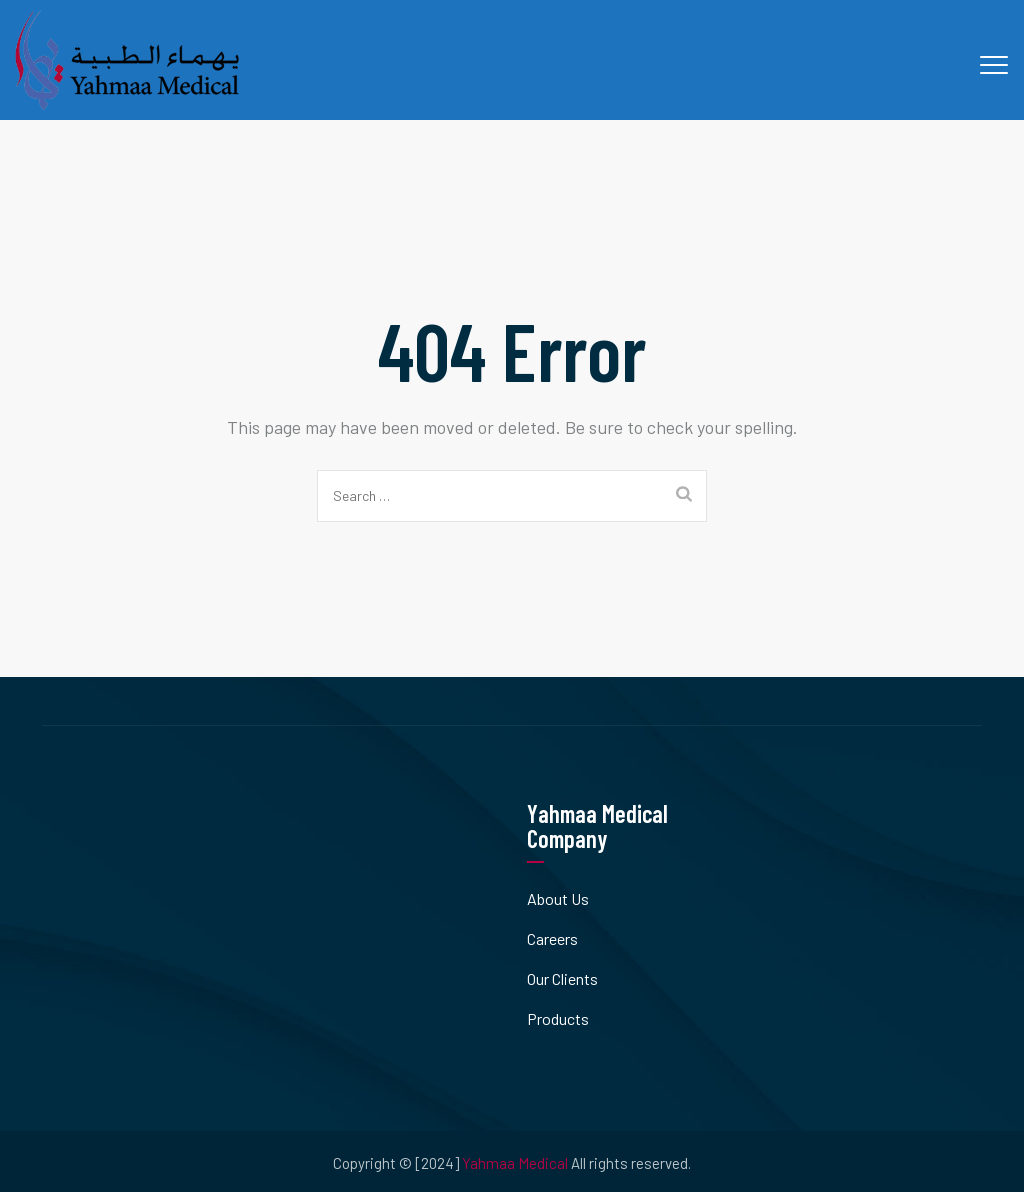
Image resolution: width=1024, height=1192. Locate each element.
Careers (552, 938)
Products (558, 1018)
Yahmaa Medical (515, 1163)
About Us (558, 898)
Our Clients (562, 978)
